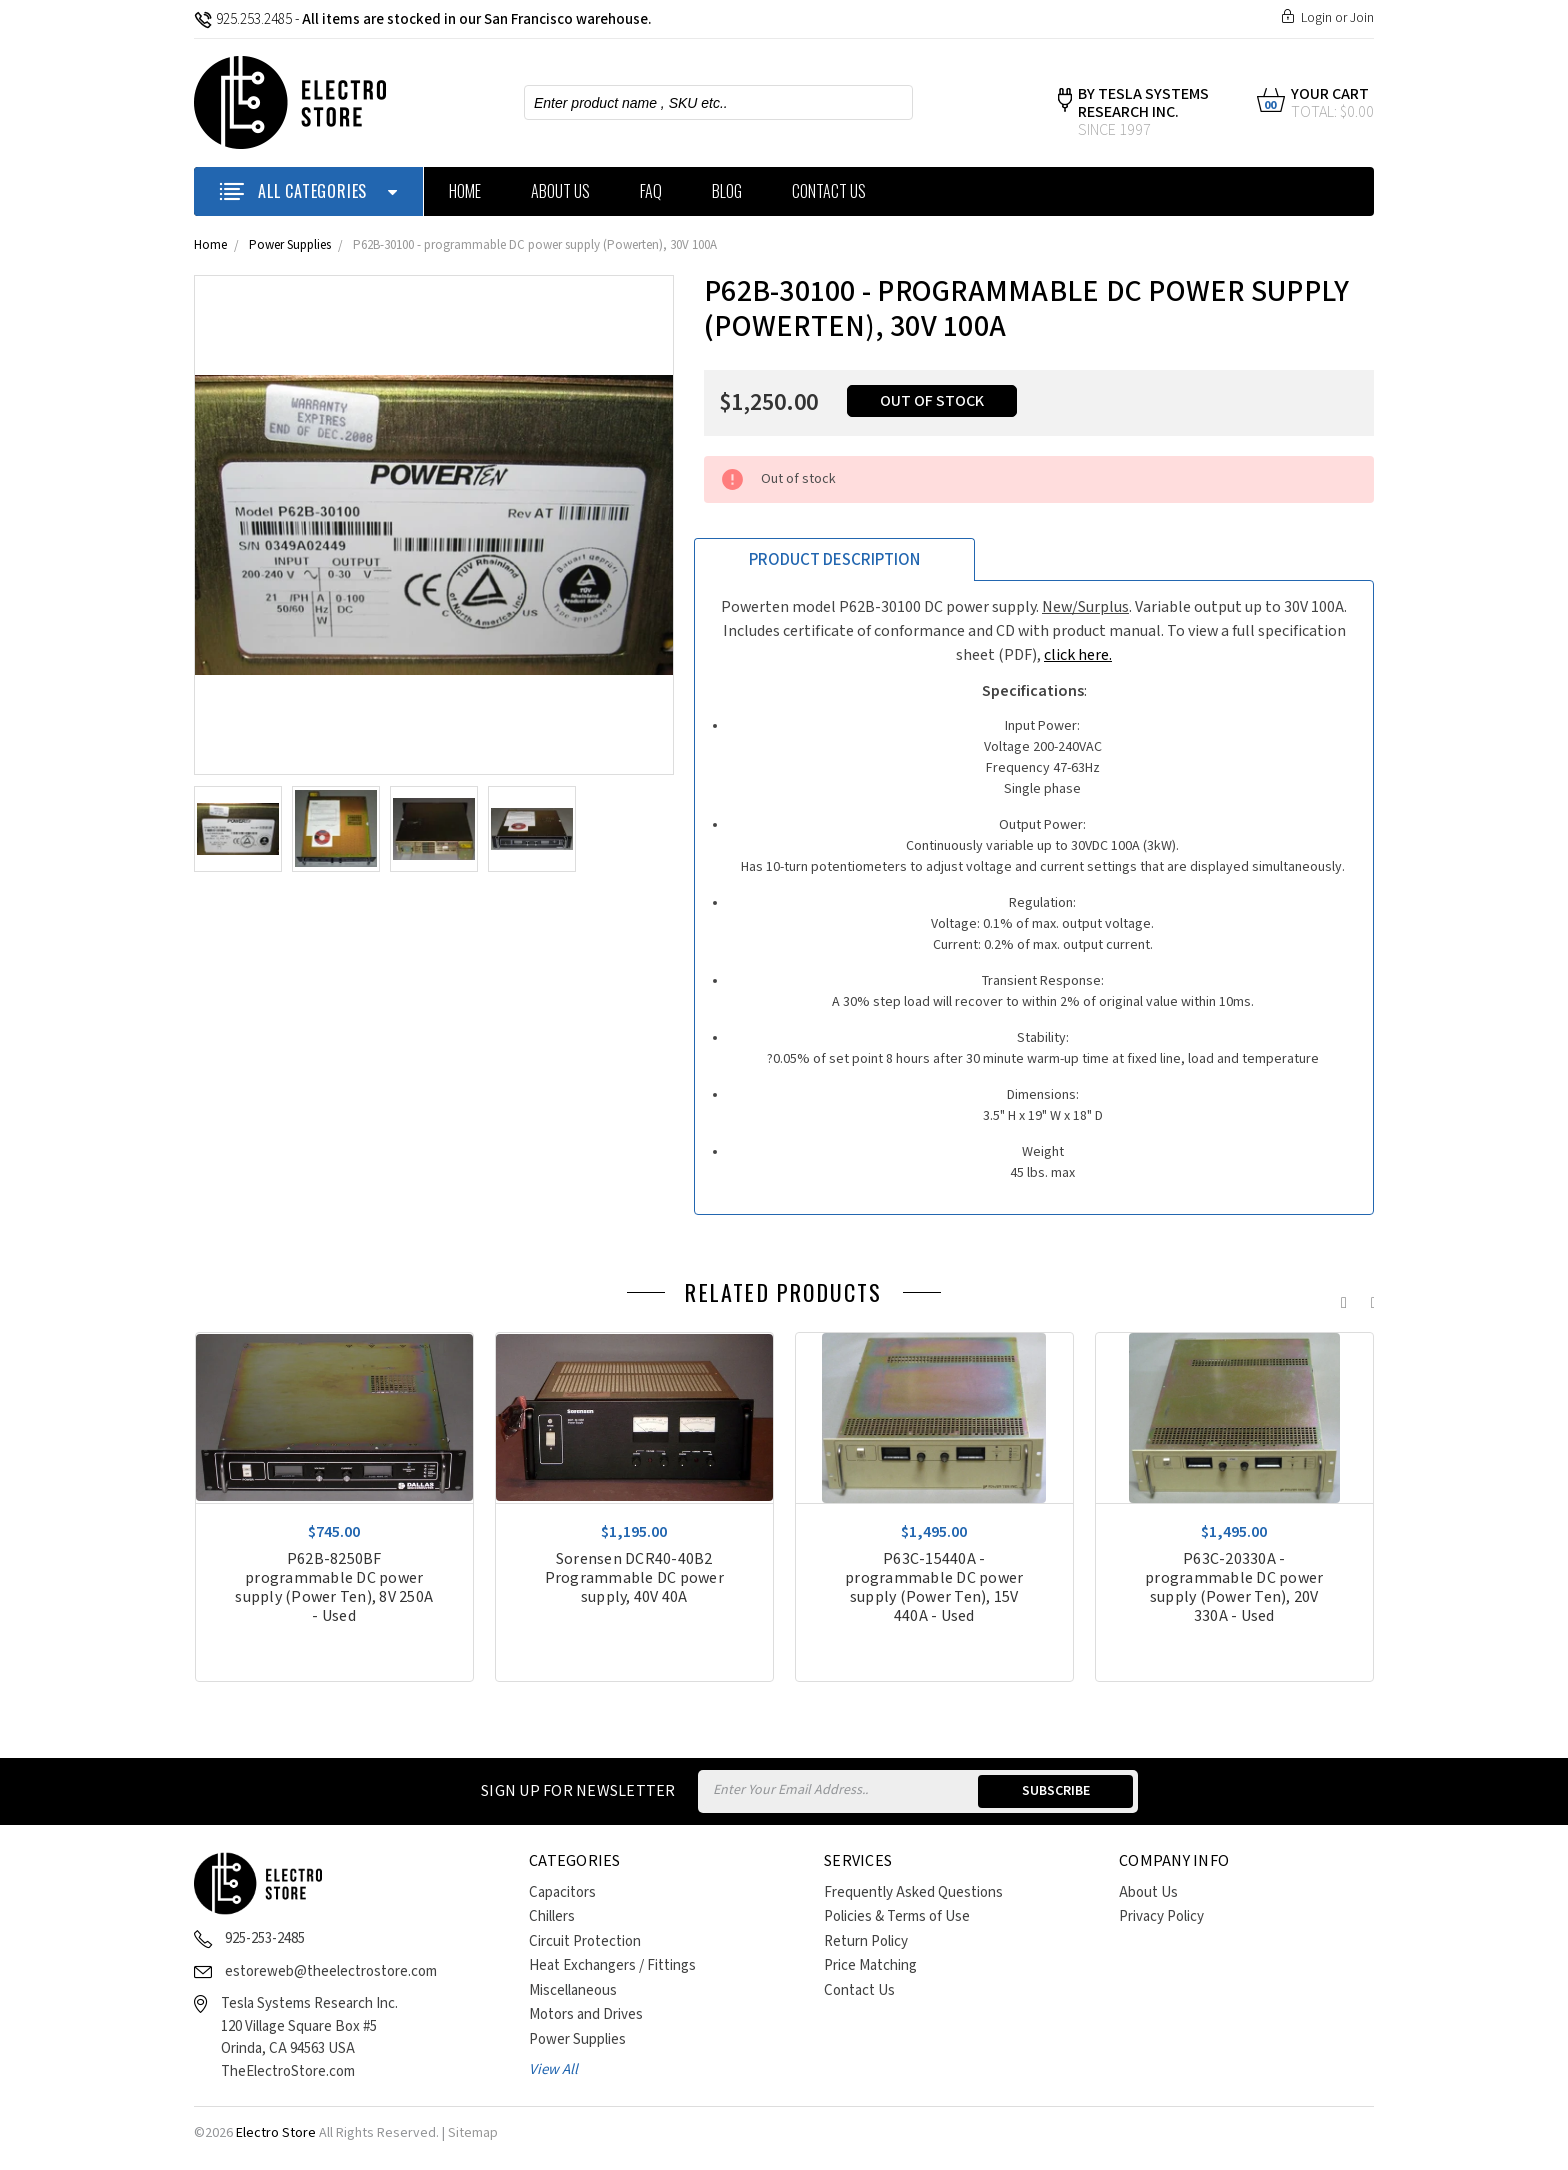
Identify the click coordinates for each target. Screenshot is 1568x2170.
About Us (560, 191)
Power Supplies (290, 245)
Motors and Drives (586, 2014)
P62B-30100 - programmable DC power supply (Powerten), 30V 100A (535, 245)
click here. (1078, 655)
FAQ (651, 191)
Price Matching (870, 1965)
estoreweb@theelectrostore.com (331, 1971)
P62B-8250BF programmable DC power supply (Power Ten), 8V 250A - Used (334, 1588)
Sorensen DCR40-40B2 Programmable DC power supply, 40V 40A (634, 1578)
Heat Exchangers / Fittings (612, 1965)
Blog (727, 191)
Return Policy (866, 1941)
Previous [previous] (1339, 1298)
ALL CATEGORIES (308, 191)
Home (465, 191)
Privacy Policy (1161, 1916)
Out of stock (932, 401)
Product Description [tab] (834, 560)
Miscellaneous (573, 1990)
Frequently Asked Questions (913, 1892)
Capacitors (562, 1892)
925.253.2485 (243, 19)
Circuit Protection (585, 1941)
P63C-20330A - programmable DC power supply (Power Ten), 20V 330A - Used (1234, 1588)
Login (1316, 18)
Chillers (552, 1916)
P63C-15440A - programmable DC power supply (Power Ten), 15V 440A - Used (934, 1588)
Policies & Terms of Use (897, 1916)
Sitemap (473, 2133)
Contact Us (829, 191)
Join (1362, 18)
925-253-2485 (265, 1938)
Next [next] (1369, 1298)
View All (553, 2069)
